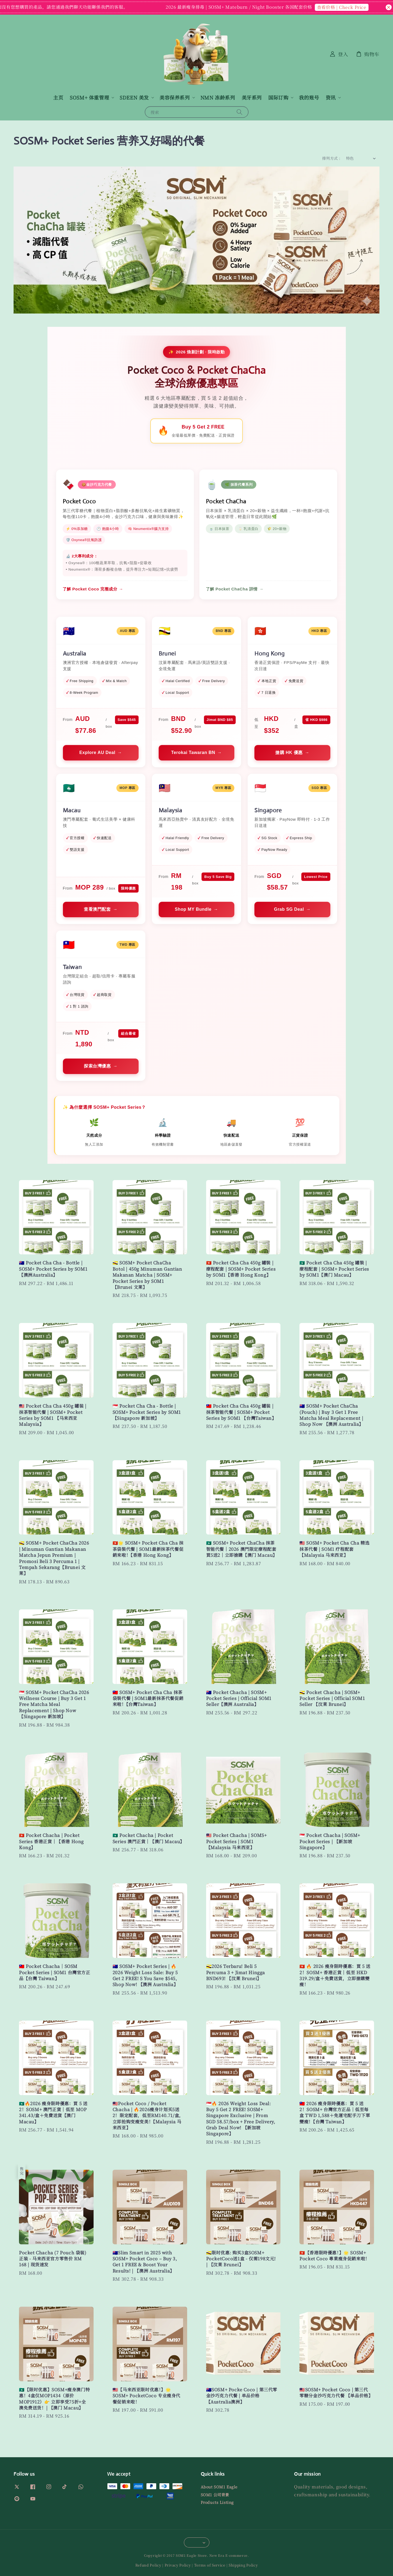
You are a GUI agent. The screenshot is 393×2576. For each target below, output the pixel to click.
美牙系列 (252, 97)
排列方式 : (331, 158)
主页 (58, 97)
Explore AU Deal (97, 752)
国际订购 (278, 97)
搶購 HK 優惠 (289, 752)
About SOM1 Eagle (219, 2486)
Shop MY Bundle (193, 909)
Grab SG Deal (289, 909)
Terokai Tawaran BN (193, 752)
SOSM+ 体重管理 (89, 97)
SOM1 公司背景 (215, 2494)
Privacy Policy (178, 2564)
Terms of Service (209, 2564)
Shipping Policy (243, 2564)
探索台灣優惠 (97, 1066)
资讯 (331, 97)
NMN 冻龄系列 (217, 97)
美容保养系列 (174, 97)
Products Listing (217, 2502)
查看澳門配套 (97, 909)
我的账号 (309, 97)
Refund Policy (148, 2564)
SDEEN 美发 (134, 97)
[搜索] (239, 112)
